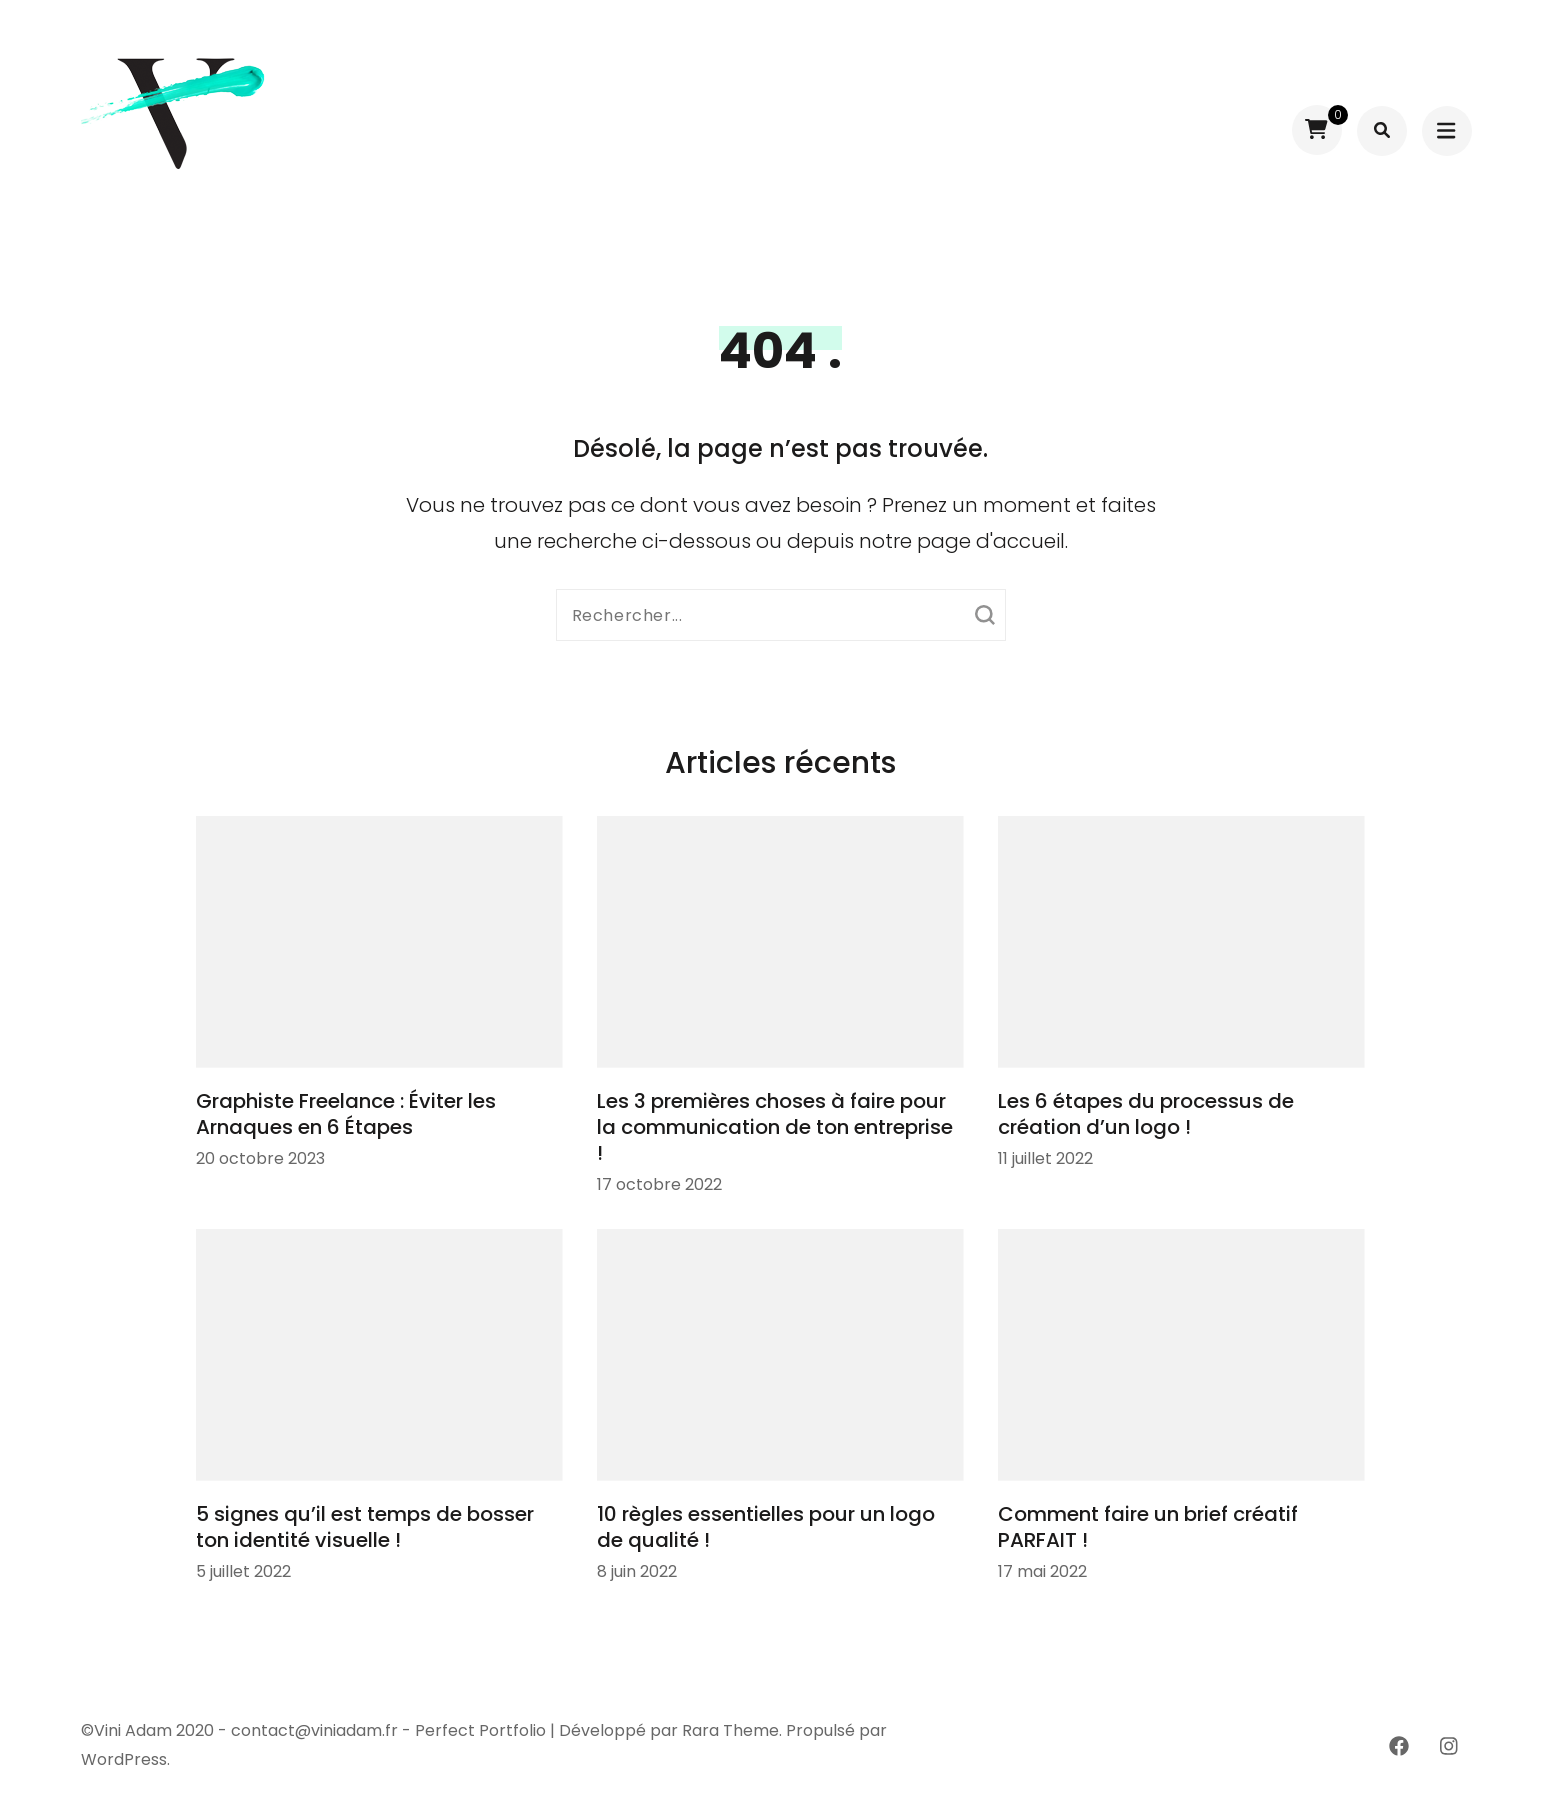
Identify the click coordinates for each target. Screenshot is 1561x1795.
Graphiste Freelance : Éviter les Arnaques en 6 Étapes (346, 1114)
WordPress (124, 1759)
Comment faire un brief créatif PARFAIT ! (1148, 1527)
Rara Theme (730, 1730)
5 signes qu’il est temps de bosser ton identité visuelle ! (365, 1527)
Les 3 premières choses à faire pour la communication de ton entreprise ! (775, 1127)
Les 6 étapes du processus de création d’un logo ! (1146, 1114)
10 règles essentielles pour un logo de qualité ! (766, 1527)
